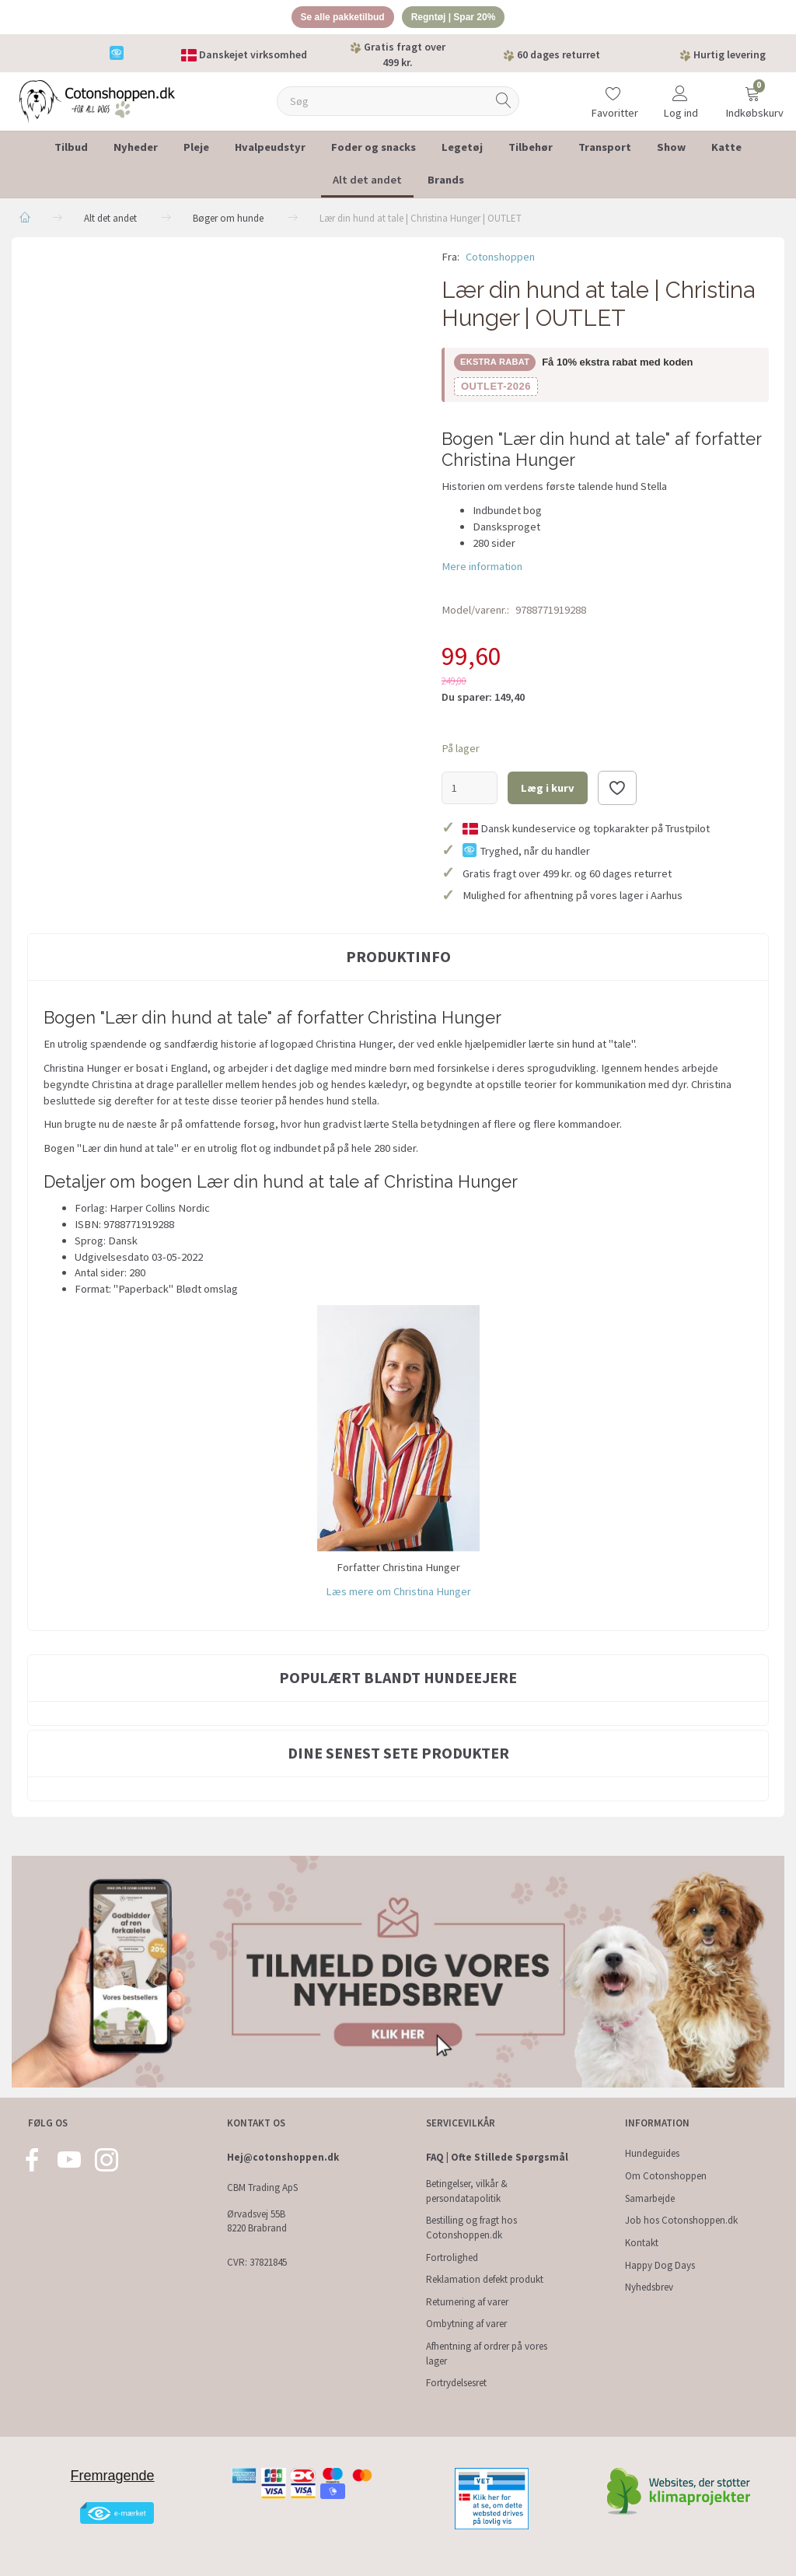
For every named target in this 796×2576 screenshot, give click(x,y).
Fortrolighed (452, 2257)
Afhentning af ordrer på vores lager (486, 2354)
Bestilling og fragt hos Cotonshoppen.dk (471, 2228)
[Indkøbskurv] (752, 93)
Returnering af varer (467, 2301)
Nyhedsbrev (649, 2287)
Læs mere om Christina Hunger (398, 1594)
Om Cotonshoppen (666, 2175)
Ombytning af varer (466, 2324)
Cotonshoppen (500, 259)
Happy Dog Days (660, 2265)
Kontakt (641, 2242)
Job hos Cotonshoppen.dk (681, 2220)
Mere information (482, 569)
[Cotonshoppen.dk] (97, 102)
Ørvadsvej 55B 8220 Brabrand (257, 2221)
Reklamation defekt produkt (484, 2279)
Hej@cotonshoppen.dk (283, 2158)
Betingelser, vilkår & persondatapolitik (467, 2191)
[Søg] (503, 104)
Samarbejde (650, 2198)
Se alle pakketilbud (337, 18)
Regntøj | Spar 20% (458, 18)
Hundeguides (652, 2154)
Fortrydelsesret (456, 2382)
